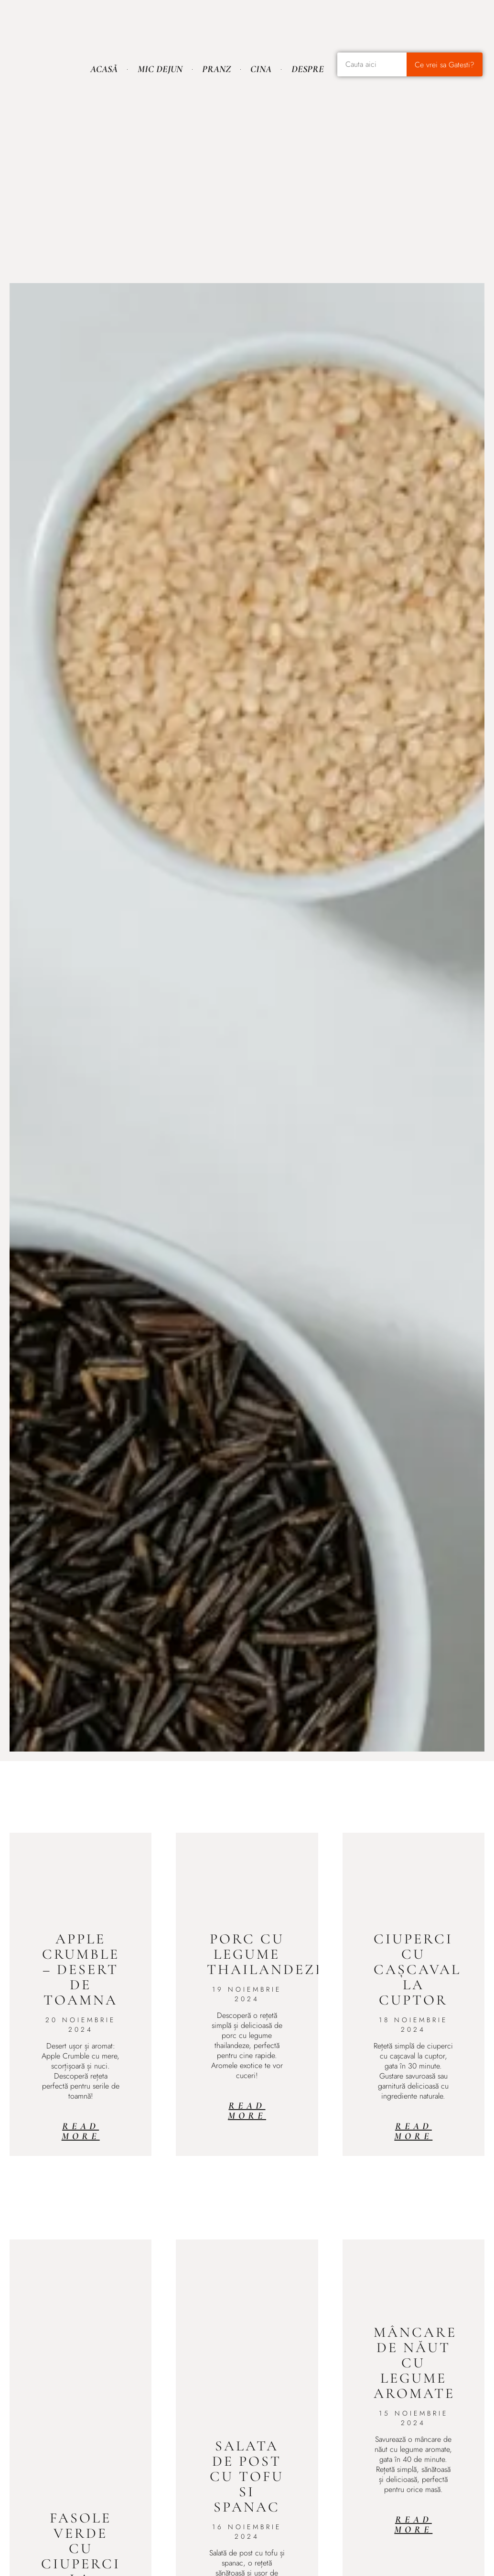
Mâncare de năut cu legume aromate (415, 2362)
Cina (260, 69)
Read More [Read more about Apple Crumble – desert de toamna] (81, 2131)
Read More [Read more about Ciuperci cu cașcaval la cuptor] (413, 2131)
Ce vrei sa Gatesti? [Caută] (444, 64)
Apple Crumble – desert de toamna (80, 1969)
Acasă (104, 69)
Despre (307, 69)
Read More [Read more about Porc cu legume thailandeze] (247, 2111)
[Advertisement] (247, 157)
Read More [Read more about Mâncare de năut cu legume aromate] (413, 2524)
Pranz (216, 69)
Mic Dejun (160, 69)
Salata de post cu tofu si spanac (247, 2476)
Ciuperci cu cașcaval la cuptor (417, 1969)
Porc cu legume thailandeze (266, 1954)
